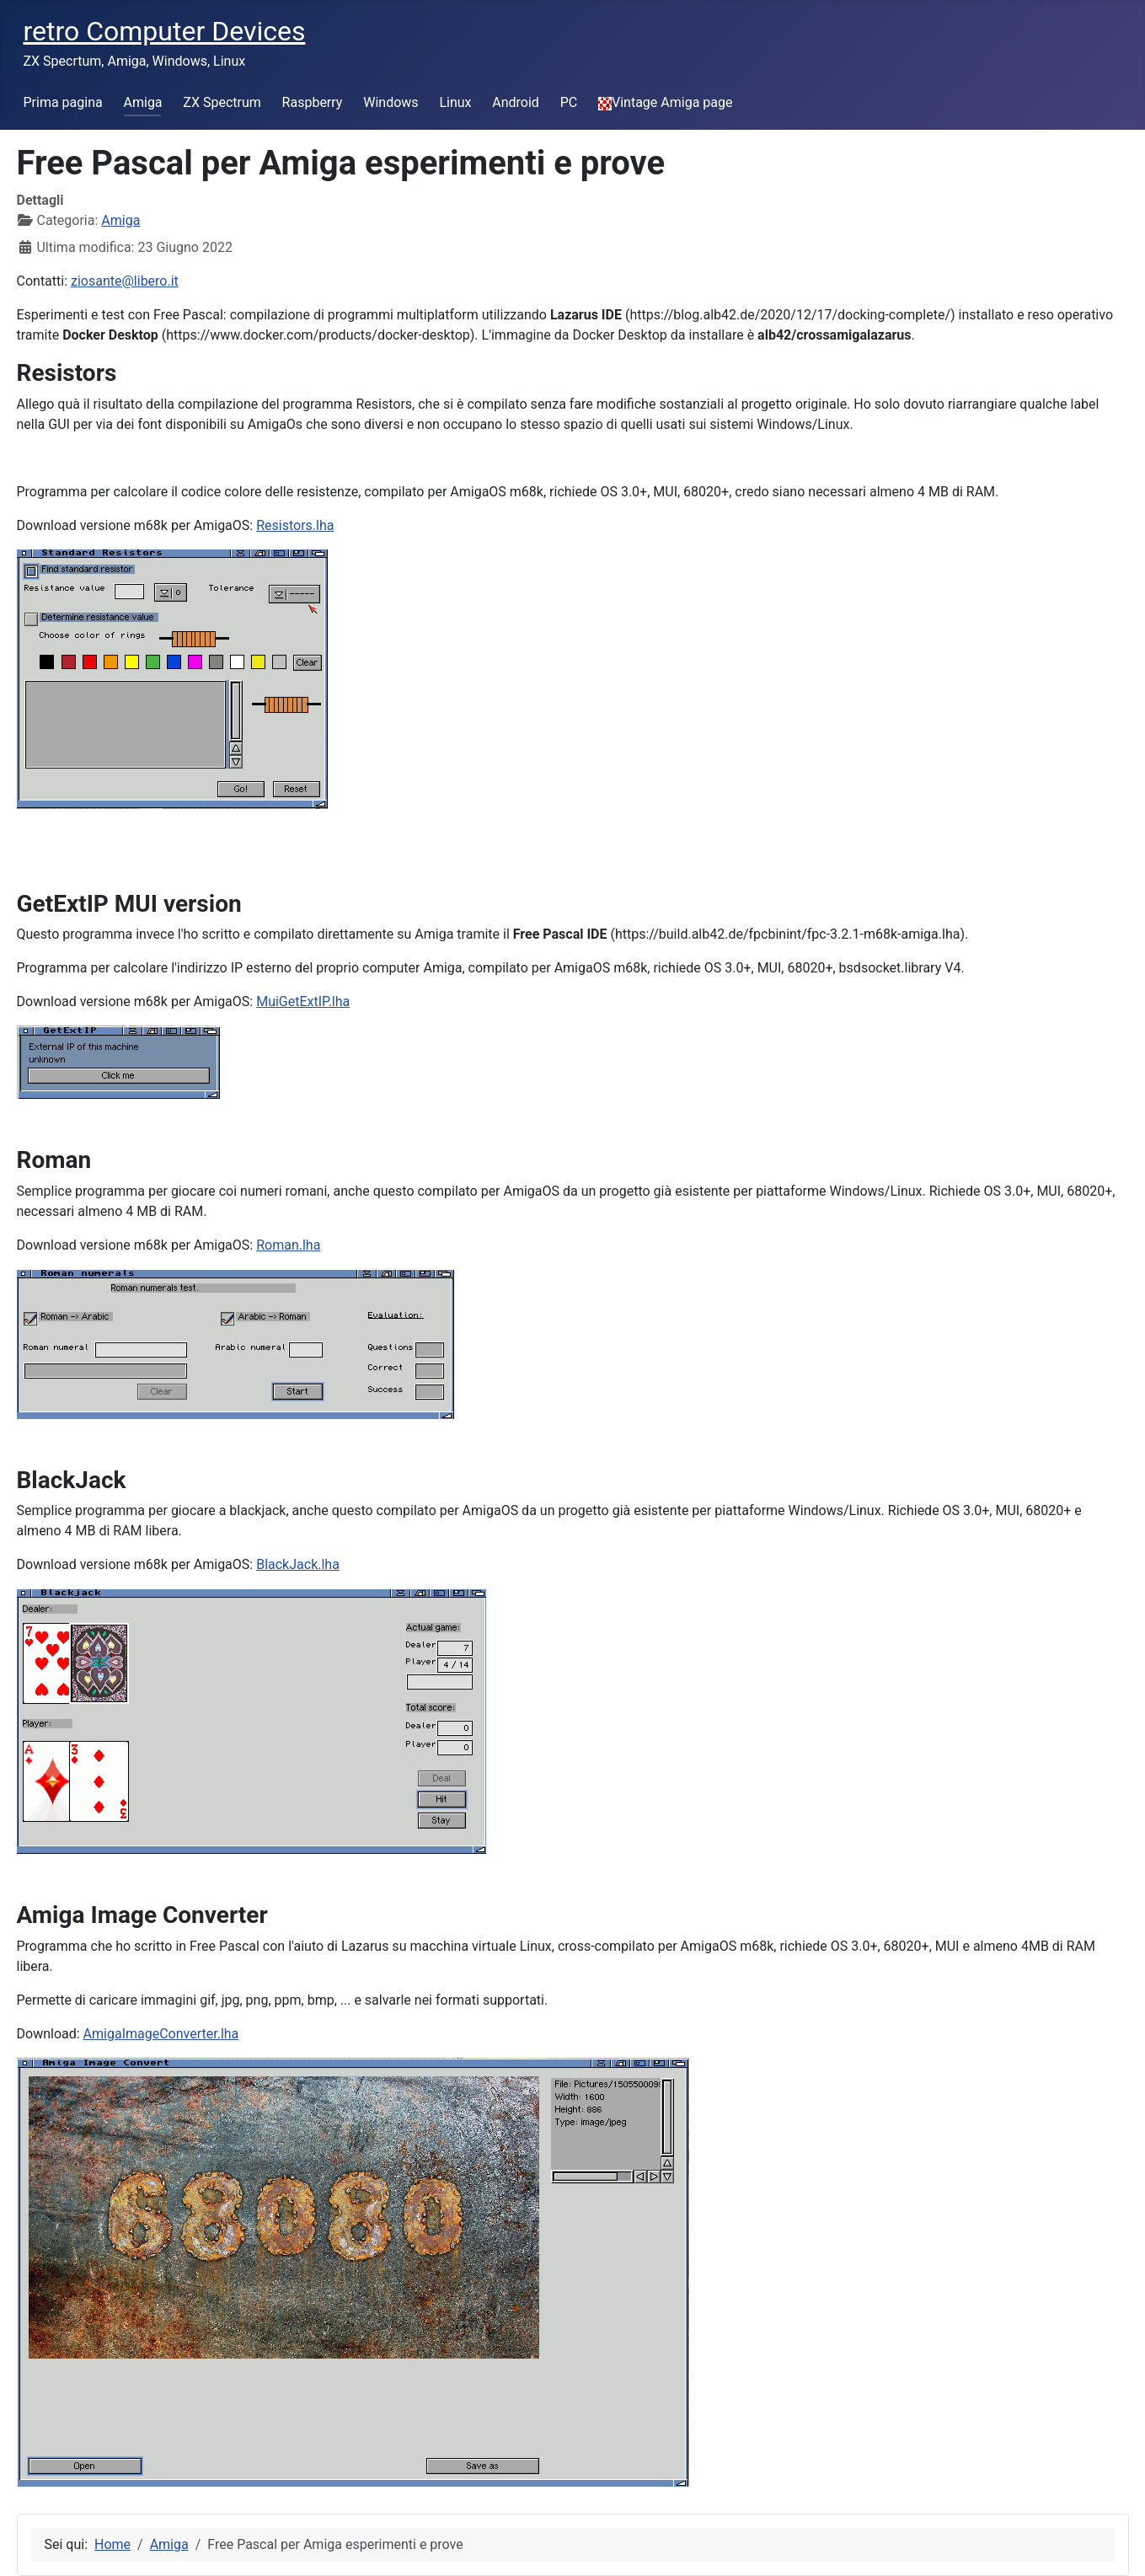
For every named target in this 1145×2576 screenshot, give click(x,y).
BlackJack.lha (298, 1564)
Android (515, 102)
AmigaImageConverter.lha (161, 2034)
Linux (455, 102)
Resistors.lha (295, 525)
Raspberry (312, 102)
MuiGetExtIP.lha (303, 1001)
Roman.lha (288, 1245)
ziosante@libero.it (125, 281)
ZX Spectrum (221, 102)
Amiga (143, 102)
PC (569, 102)
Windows (390, 102)
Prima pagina (63, 102)
